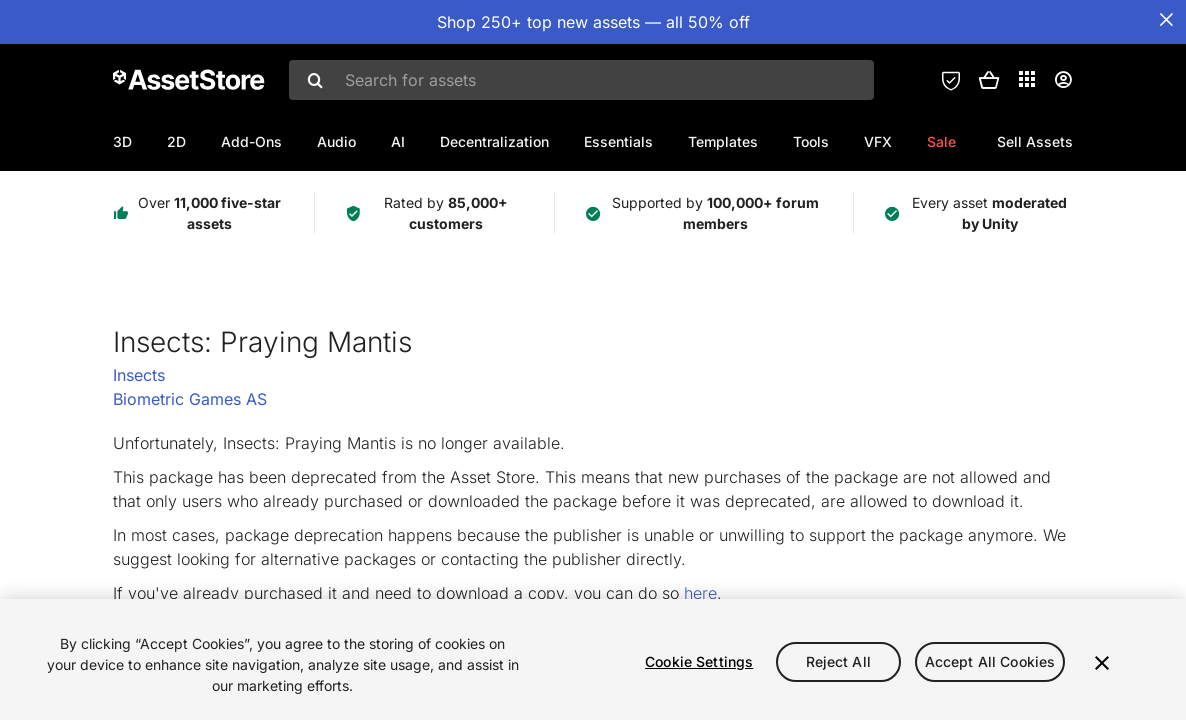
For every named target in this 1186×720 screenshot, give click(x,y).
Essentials (618, 141)
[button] (989, 80)
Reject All (838, 661)
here (700, 593)
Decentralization (494, 141)
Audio (336, 141)
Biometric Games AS (190, 399)
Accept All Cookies (990, 661)
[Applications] (1027, 79)
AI (398, 141)
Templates (723, 141)
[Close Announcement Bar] (1166, 20)
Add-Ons (251, 141)
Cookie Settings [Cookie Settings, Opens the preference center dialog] (699, 661)
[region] (593, 659)
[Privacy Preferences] (951, 80)
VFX (878, 141)
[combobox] (581, 80)
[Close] (1102, 663)
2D (176, 141)
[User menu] (1063, 80)
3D (122, 141)
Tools (811, 141)
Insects (139, 375)
